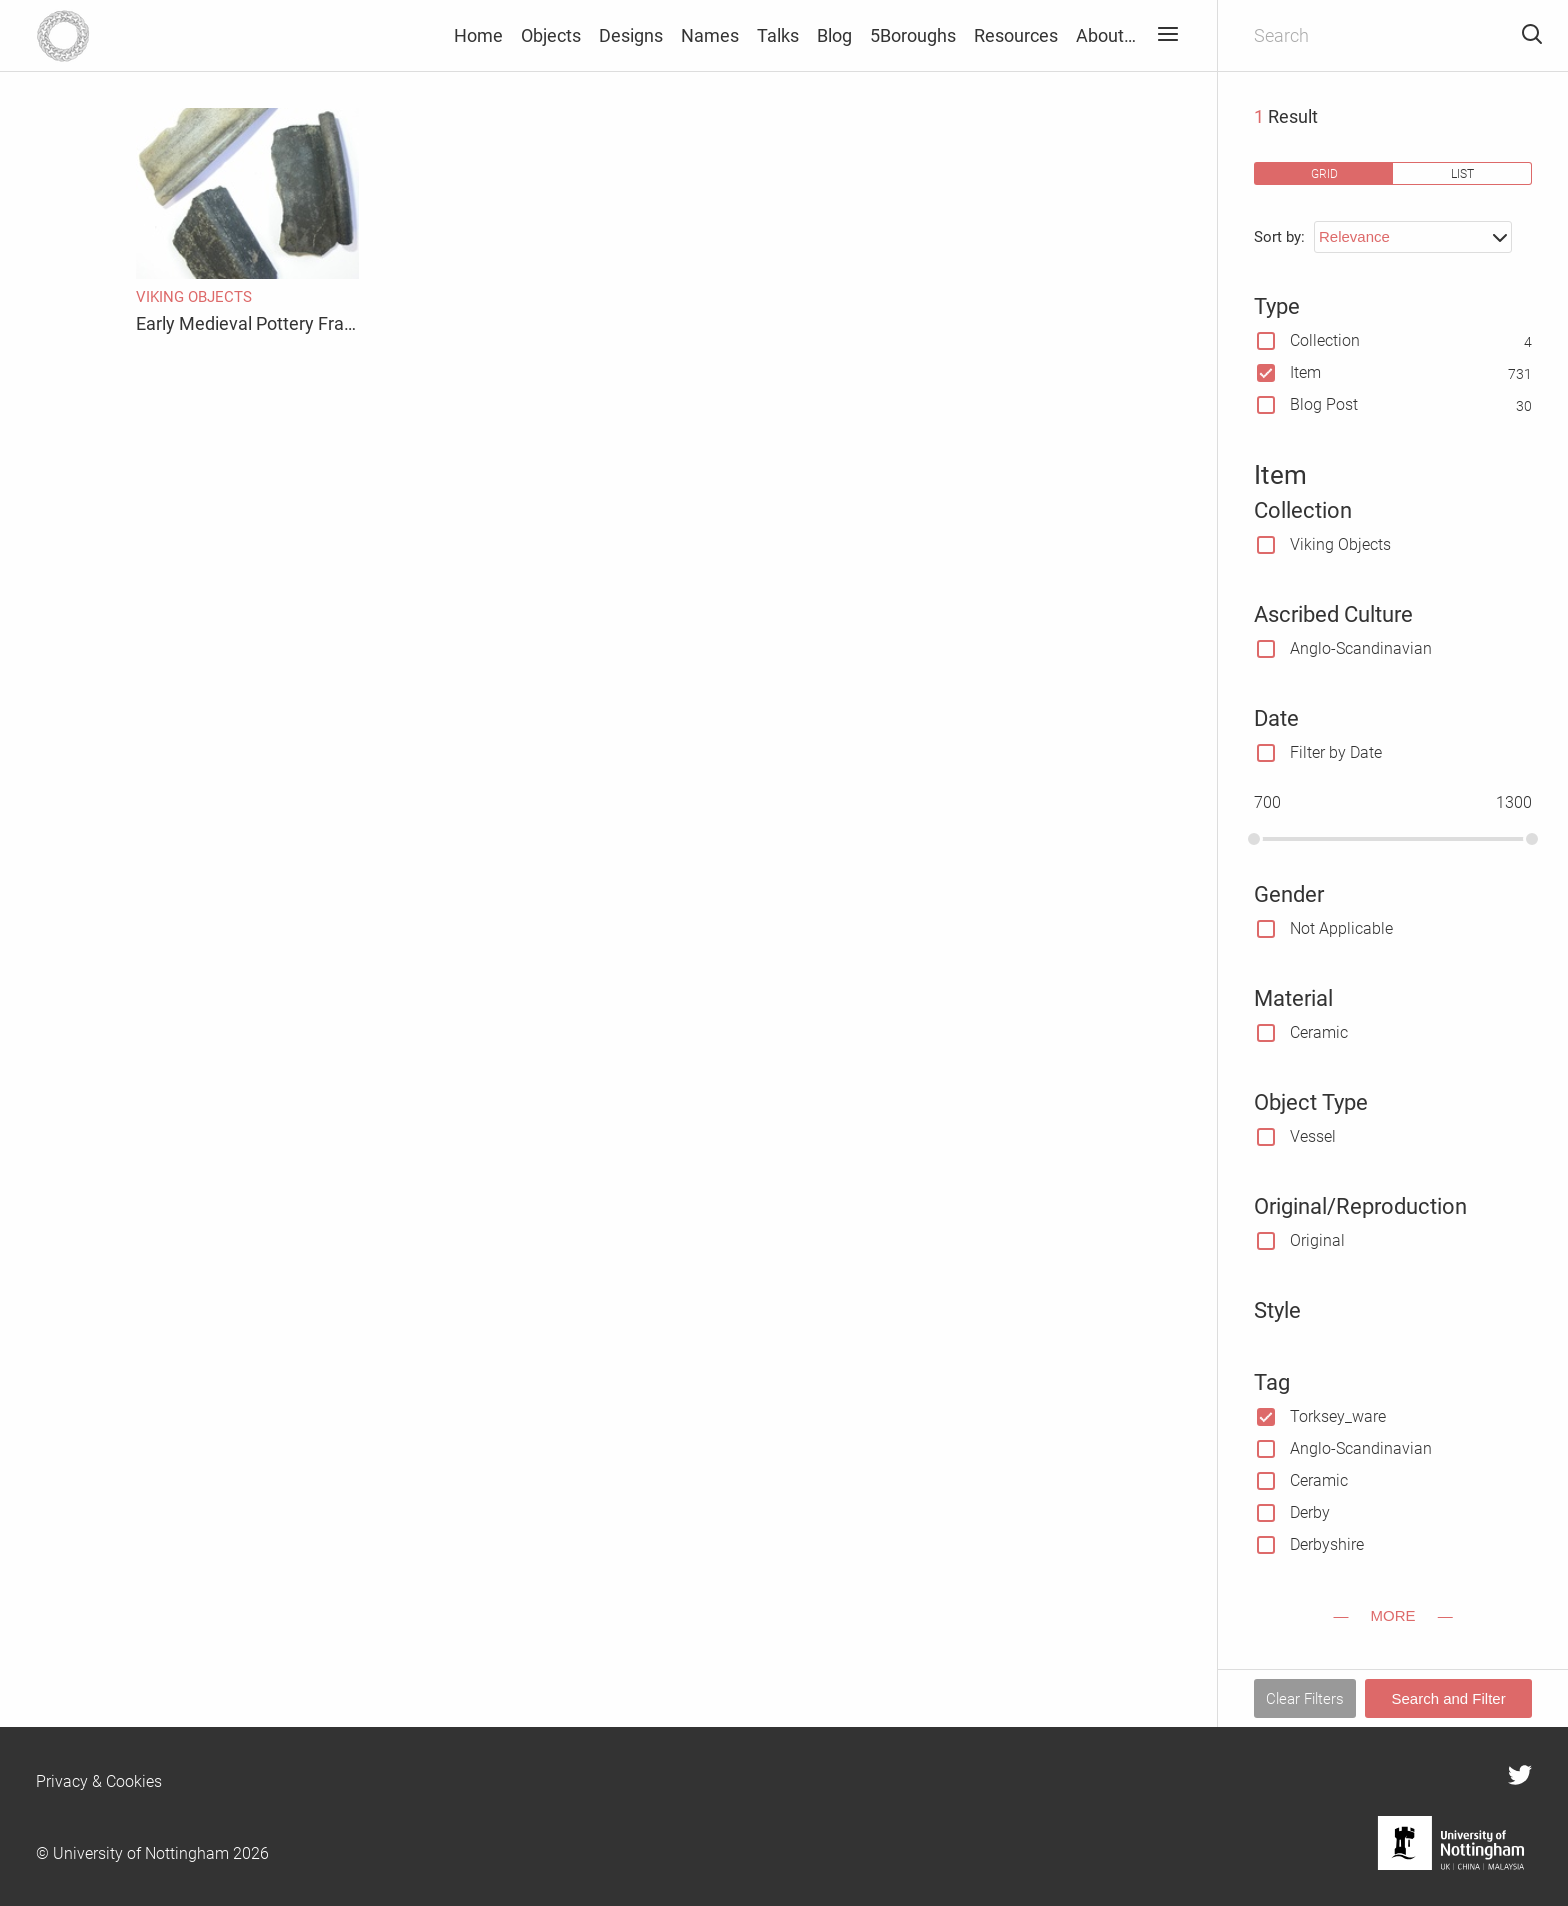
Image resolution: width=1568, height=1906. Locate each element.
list (1462, 173)
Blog (834, 35)
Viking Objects (1340, 544)
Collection (1325, 340)
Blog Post (1324, 404)
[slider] (1254, 839)
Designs (631, 35)
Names (710, 35)
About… (1106, 35)
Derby (1310, 1512)
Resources (1016, 35)
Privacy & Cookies (99, 1781)
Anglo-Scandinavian (1361, 648)
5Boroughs (913, 35)
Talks (778, 35)
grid (1324, 173)
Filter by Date (1336, 752)
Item (1305, 372)
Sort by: (1279, 237)
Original (1317, 1240)
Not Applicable (1341, 928)
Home (478, 35)
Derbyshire (1327, 1544)
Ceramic (1319, 1032)
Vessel (1313, 1136)
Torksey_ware (1338, 1416)
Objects (551, 35)
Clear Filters (1305, 1699)
